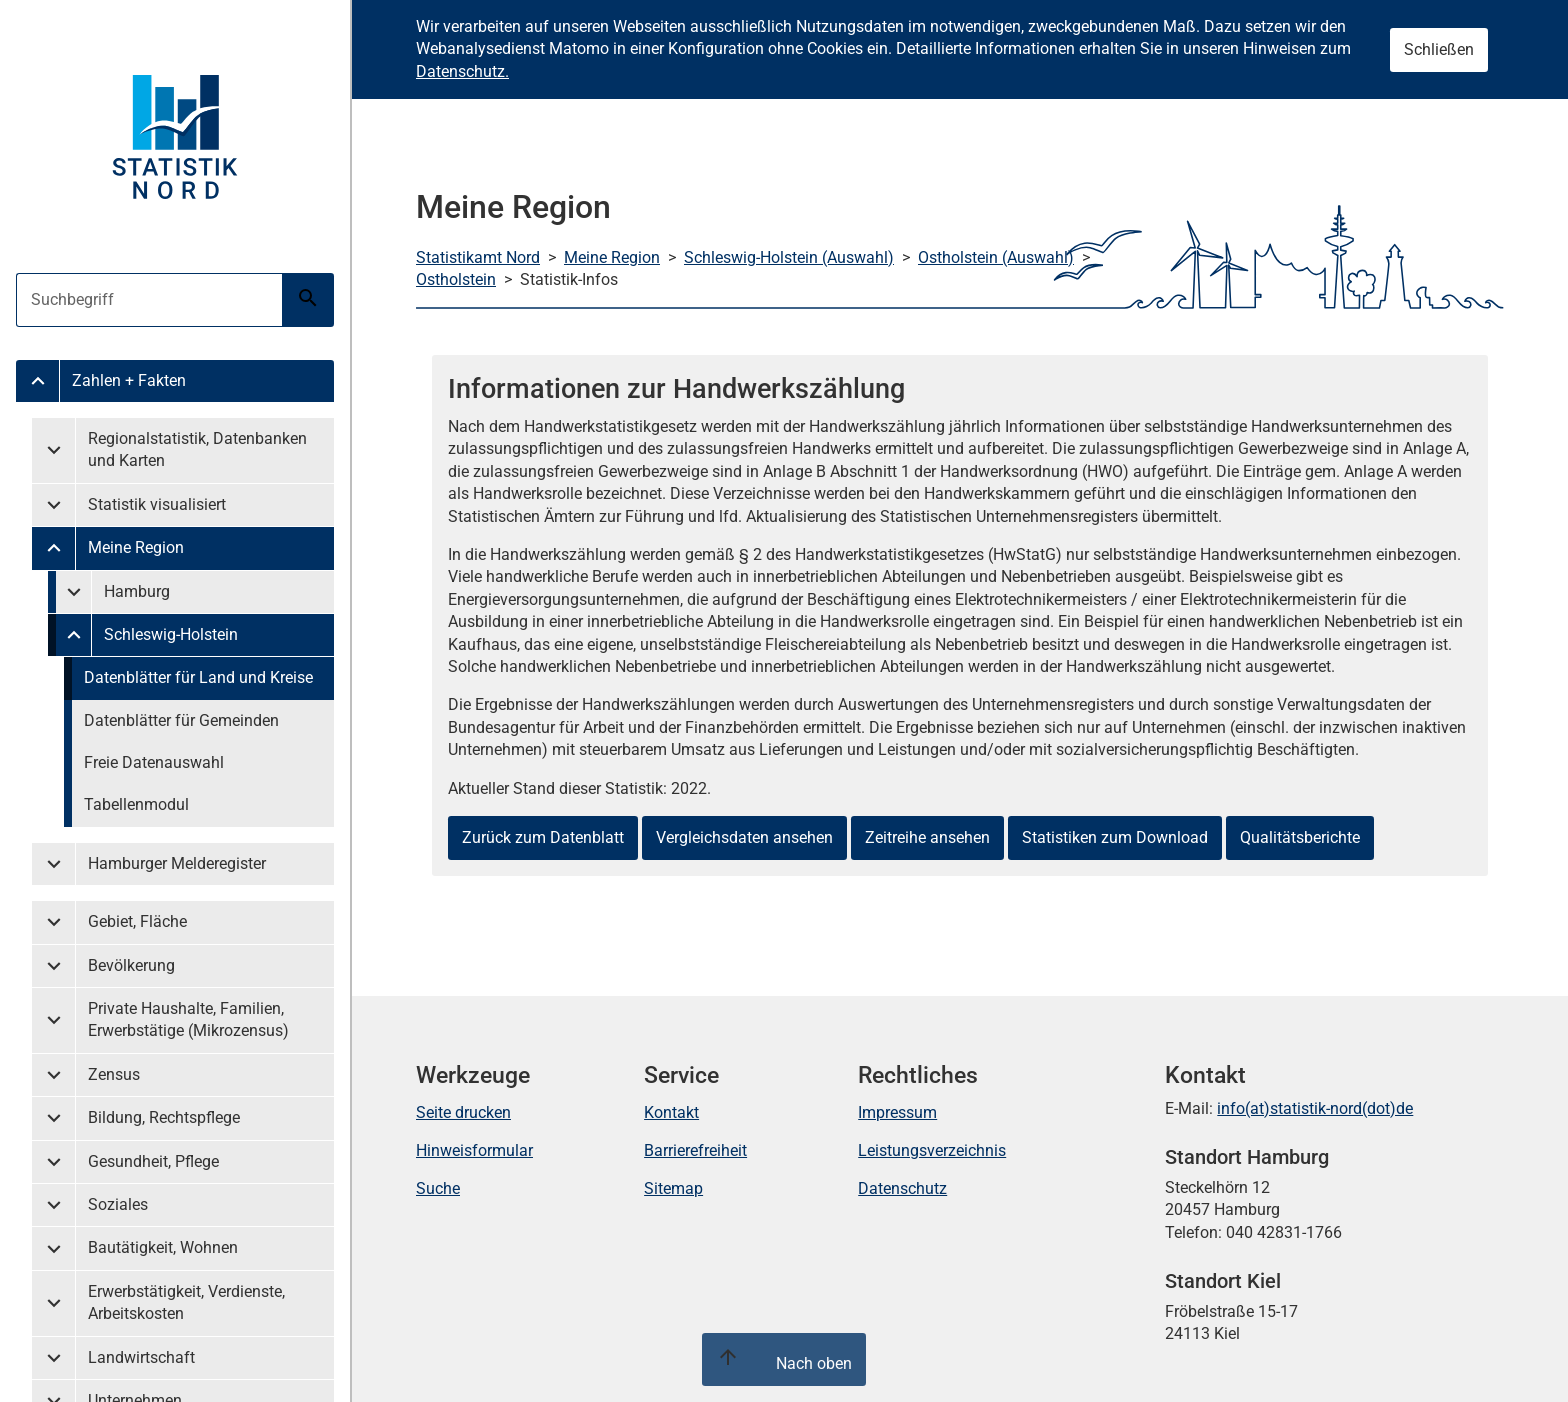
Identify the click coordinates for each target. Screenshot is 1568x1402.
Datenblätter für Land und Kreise (198, 677)
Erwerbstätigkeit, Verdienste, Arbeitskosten (186, 1302)
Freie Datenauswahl (154, 762)
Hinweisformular (474, 1150)
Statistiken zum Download (1115, 837)
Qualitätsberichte (1300, 837)
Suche (438, 1188)
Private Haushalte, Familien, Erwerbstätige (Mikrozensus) (188, 1019)
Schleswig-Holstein (171, 634)
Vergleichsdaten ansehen (744, 837)
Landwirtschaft (141, 1357)
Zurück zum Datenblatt (543, 837)
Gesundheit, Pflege (153, 1161)
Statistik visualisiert (157, 504)
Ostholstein (456, 279)
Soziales (118, 1204)
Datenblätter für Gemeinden (181, 720)
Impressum (897, 1112)
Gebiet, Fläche (137, 921)
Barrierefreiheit (695, 1150)
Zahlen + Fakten (129, 380)
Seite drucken (463, 1112)
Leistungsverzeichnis (932, 1150)
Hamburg (137, 591)
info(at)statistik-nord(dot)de (1315, 1108)
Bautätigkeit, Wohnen (163, 1247)
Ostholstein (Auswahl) (996, 257)
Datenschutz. (462, 71)
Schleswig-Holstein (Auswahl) (789, 257)
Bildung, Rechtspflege (164, 1117)
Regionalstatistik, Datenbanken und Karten (197, 449)
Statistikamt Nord (478, 257)
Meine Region (136, 547)
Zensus (114, 1074)
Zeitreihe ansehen (927, 837)
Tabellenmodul (136, 804)
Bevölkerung (131, 965)
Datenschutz (902, 1188)
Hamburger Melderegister (177, 863)
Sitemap (673, 1188)
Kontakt (671, 1112)
